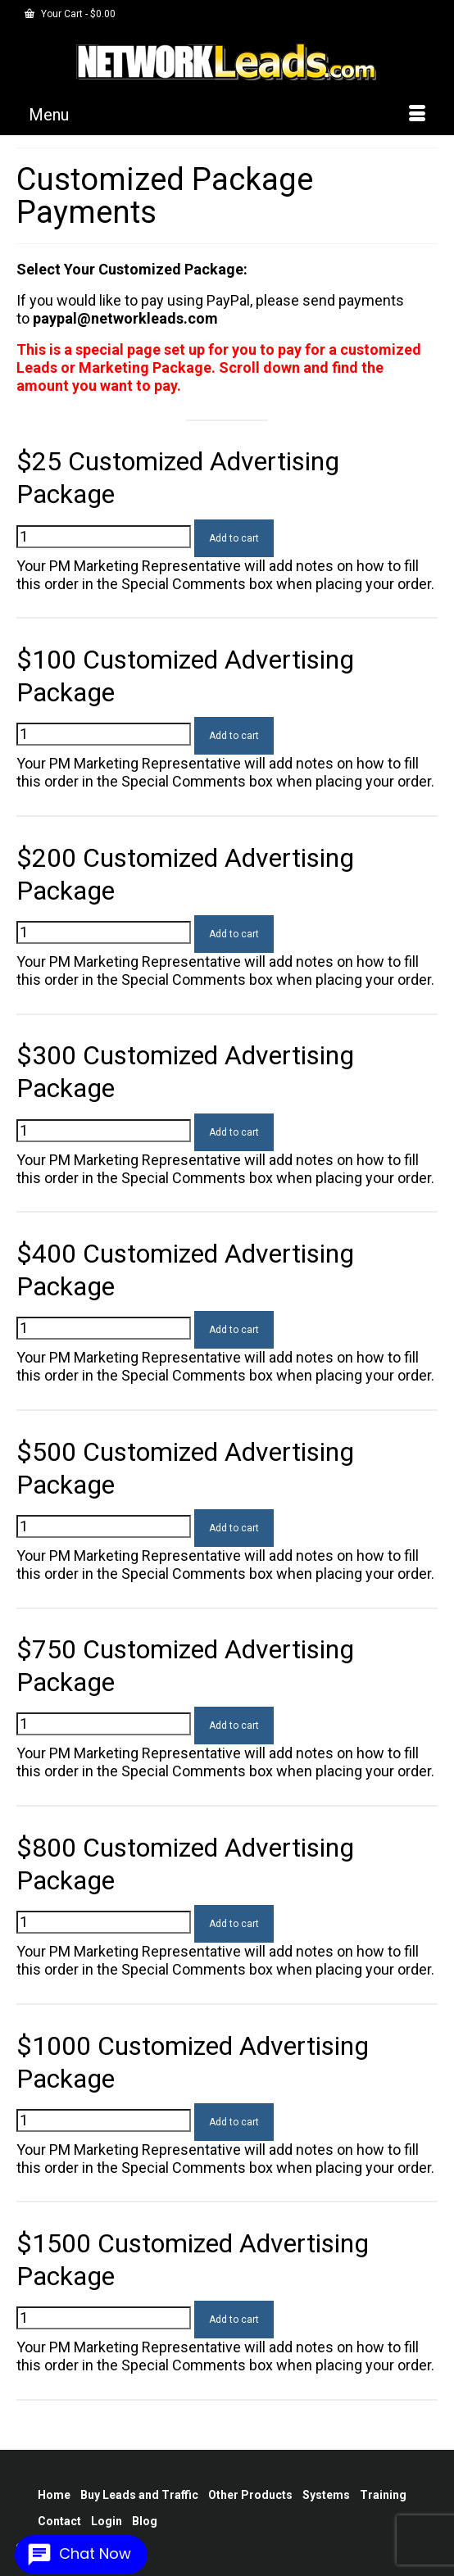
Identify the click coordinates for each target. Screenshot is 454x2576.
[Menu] (227, 114)
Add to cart (234, 538)
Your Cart (70, 14)
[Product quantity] (103, 536)
